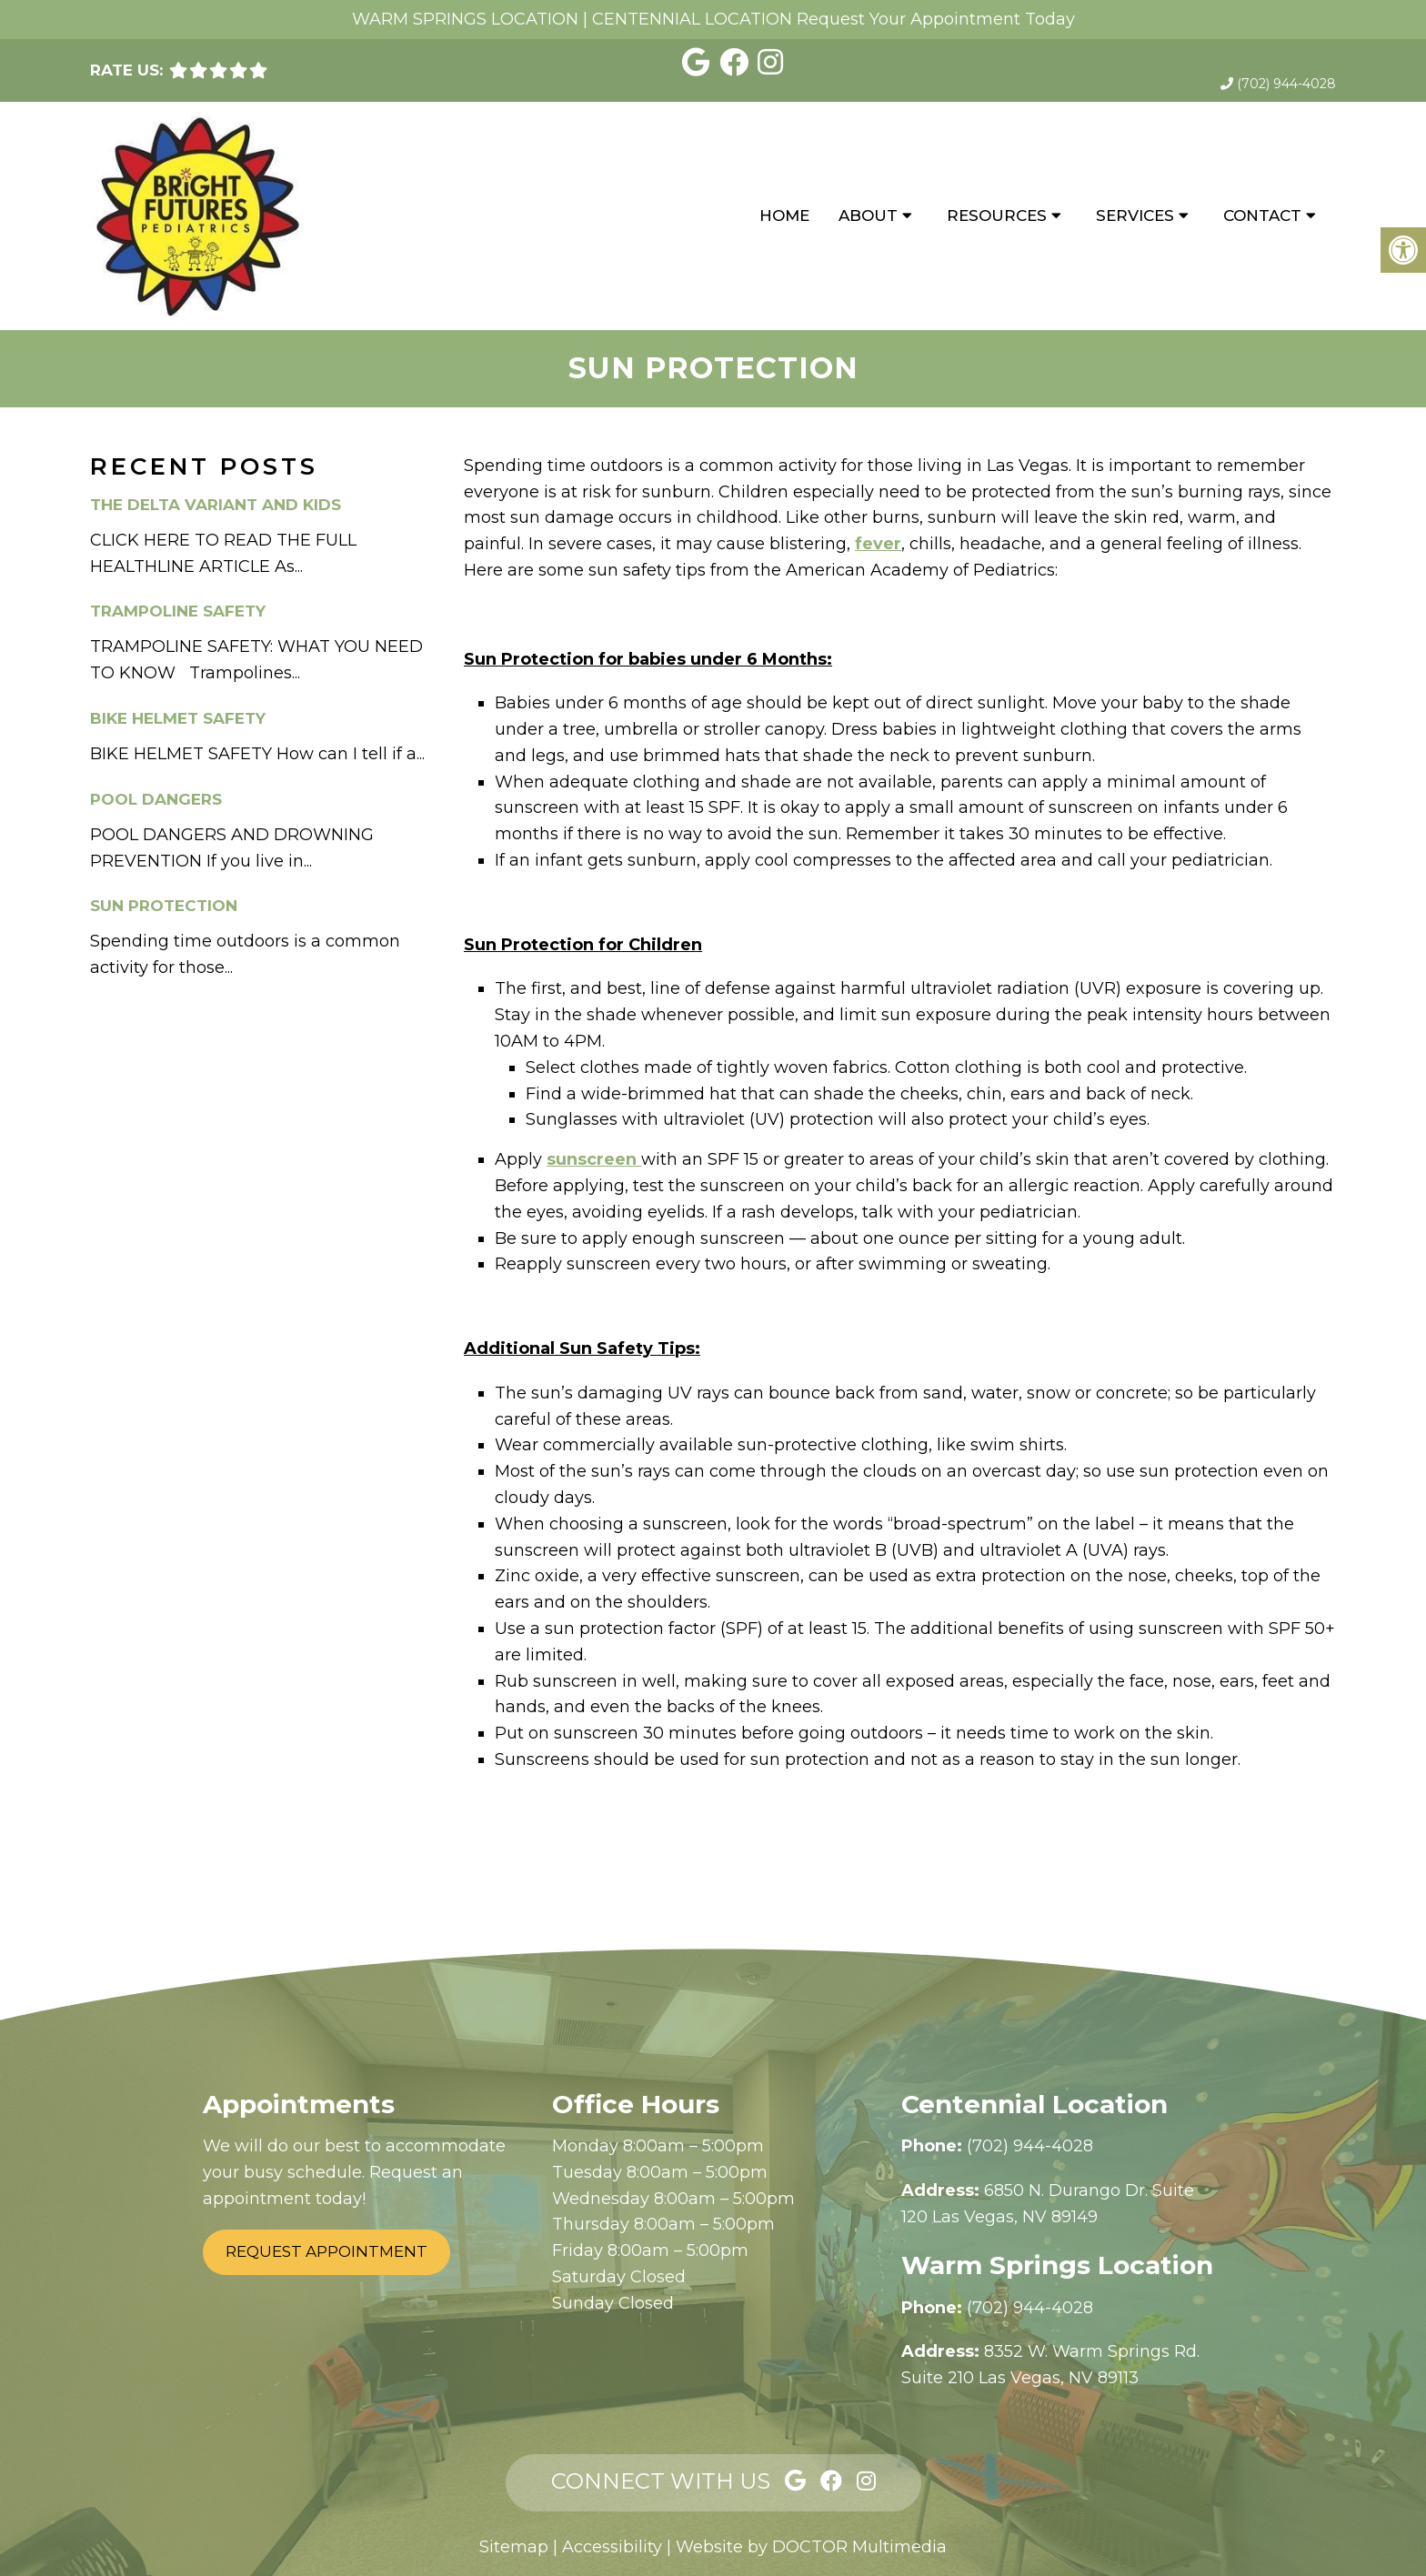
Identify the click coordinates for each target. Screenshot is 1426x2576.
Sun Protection (163, 906)
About (868, 215)
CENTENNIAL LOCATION (692, 19)
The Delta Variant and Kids (215, 505)
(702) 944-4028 (1286, 83)
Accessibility (612, 2547)
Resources (997, 215)
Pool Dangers (156, 799)
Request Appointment (326, 2251)
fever (878, 544)
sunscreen (594, 1159)
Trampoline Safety (178, 611)
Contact (1262, 215)
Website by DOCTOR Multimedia (811, 2547)
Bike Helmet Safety (178, 718)
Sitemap (513, 2547)
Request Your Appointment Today (936, 19)
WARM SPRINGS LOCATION (465, 19)
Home (784, 215)
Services (1135, 215)
